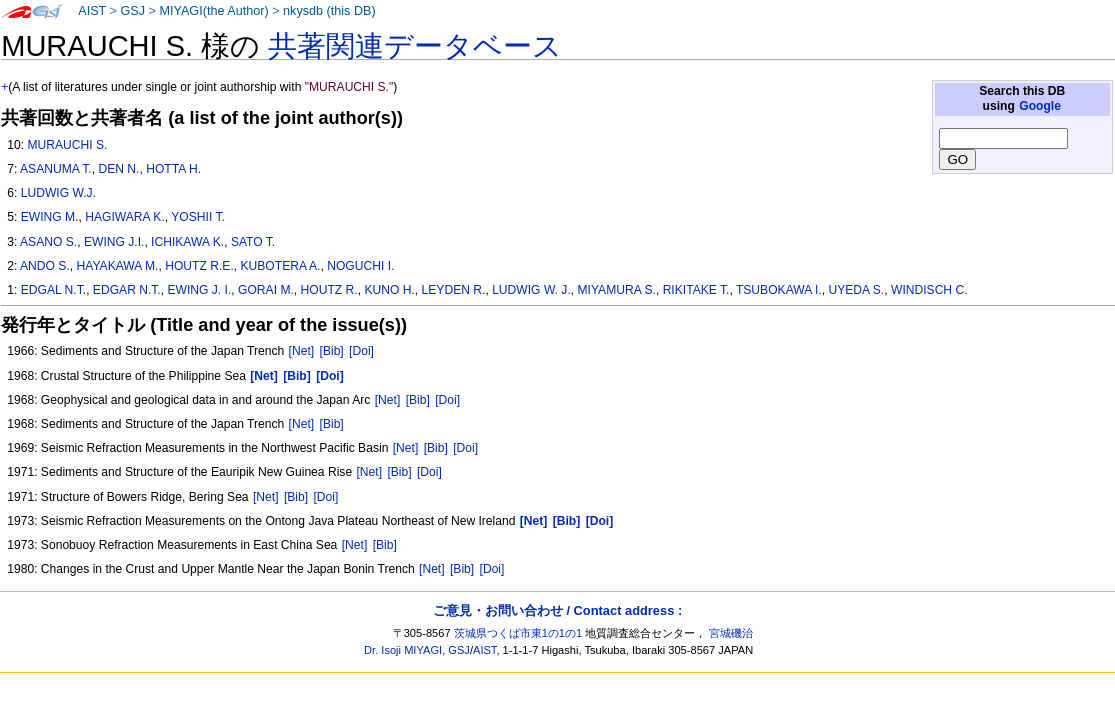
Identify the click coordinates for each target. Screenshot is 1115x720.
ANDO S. (45, 266)
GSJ (132, 11)
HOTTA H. (173, 169)
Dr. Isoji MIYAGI (403, 650)
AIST (92, 11)
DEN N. (118, 169)
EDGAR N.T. (127, 290)
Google (1040, 106)
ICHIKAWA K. (187, 242)
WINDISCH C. (929, 290)
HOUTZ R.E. (199, 266)
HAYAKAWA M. (118, 266)
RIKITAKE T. (696, 290)
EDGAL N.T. (53, 290)
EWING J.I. (114, 242)
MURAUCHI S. (67, 145)
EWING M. (50, 217)
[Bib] (332, 351)
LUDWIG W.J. (58, 193)
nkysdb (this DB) (329, 11)
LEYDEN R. (454, 290)
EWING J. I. (199, 290)
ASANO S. (48, 242)
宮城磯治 (731, 633)
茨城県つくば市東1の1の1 (518, 633)
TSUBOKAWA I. (779, 290)
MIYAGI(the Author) (213, 11)
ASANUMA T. (56, 169)
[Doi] (361, 351)
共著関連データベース (415, 46)
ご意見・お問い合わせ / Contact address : (557, 610)
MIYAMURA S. (616, 290)
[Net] (302, 351)
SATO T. (253, 242)
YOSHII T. (198, 217)
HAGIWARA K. (125, 217)
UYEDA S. (856, 290)
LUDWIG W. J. (531, 290)
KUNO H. (389, 290)
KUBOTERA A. (280, 266)
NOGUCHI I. (360, 266)
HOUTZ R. (329, 290)
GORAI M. (266, 290)
